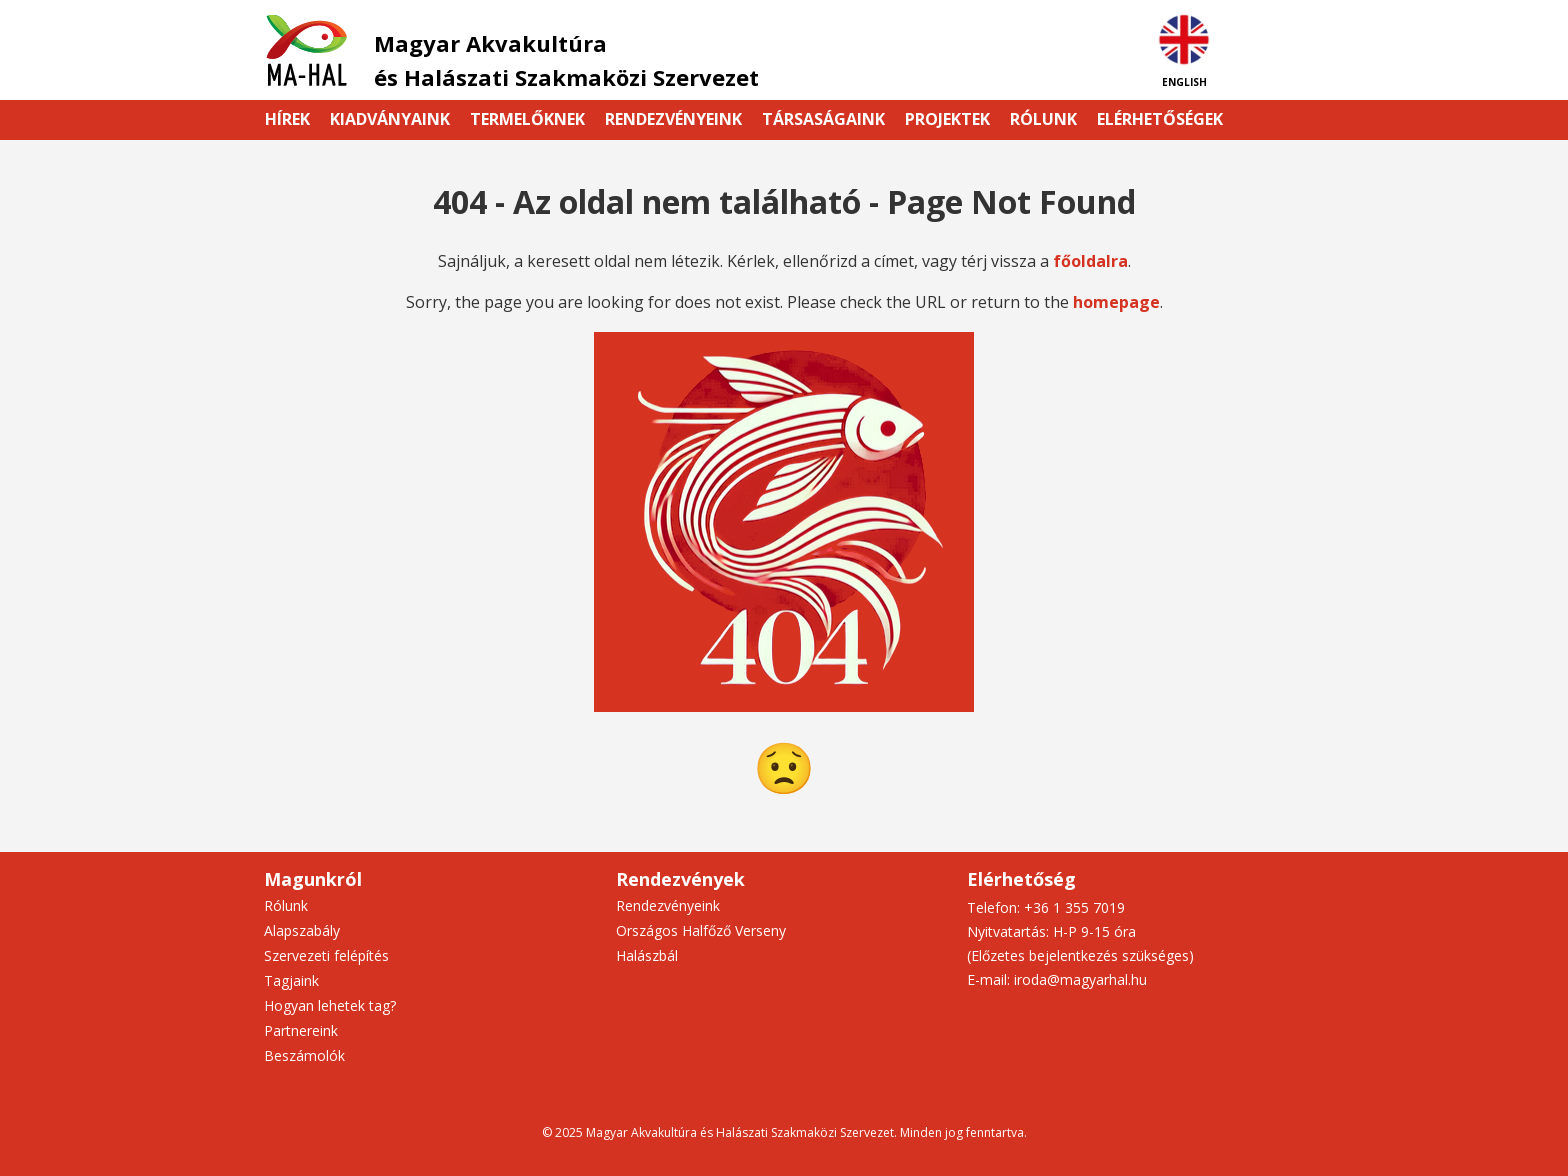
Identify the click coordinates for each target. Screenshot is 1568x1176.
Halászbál (647, 955)
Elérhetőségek (1160, 119)
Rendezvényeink (673, 119)
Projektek (947, 119)
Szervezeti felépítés (326, 955)
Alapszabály (302, 930)
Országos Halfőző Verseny (701, 930)
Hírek (287, 119)
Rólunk (1043, 119)
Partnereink (301, 1030)
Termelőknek (527, 119)
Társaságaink (823, 119)
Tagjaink (291, 980)
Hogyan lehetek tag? (330, 1005)
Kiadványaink (390, 119)
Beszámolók (304, 1055)
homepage (1116, 302)
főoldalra (1090, 261)
